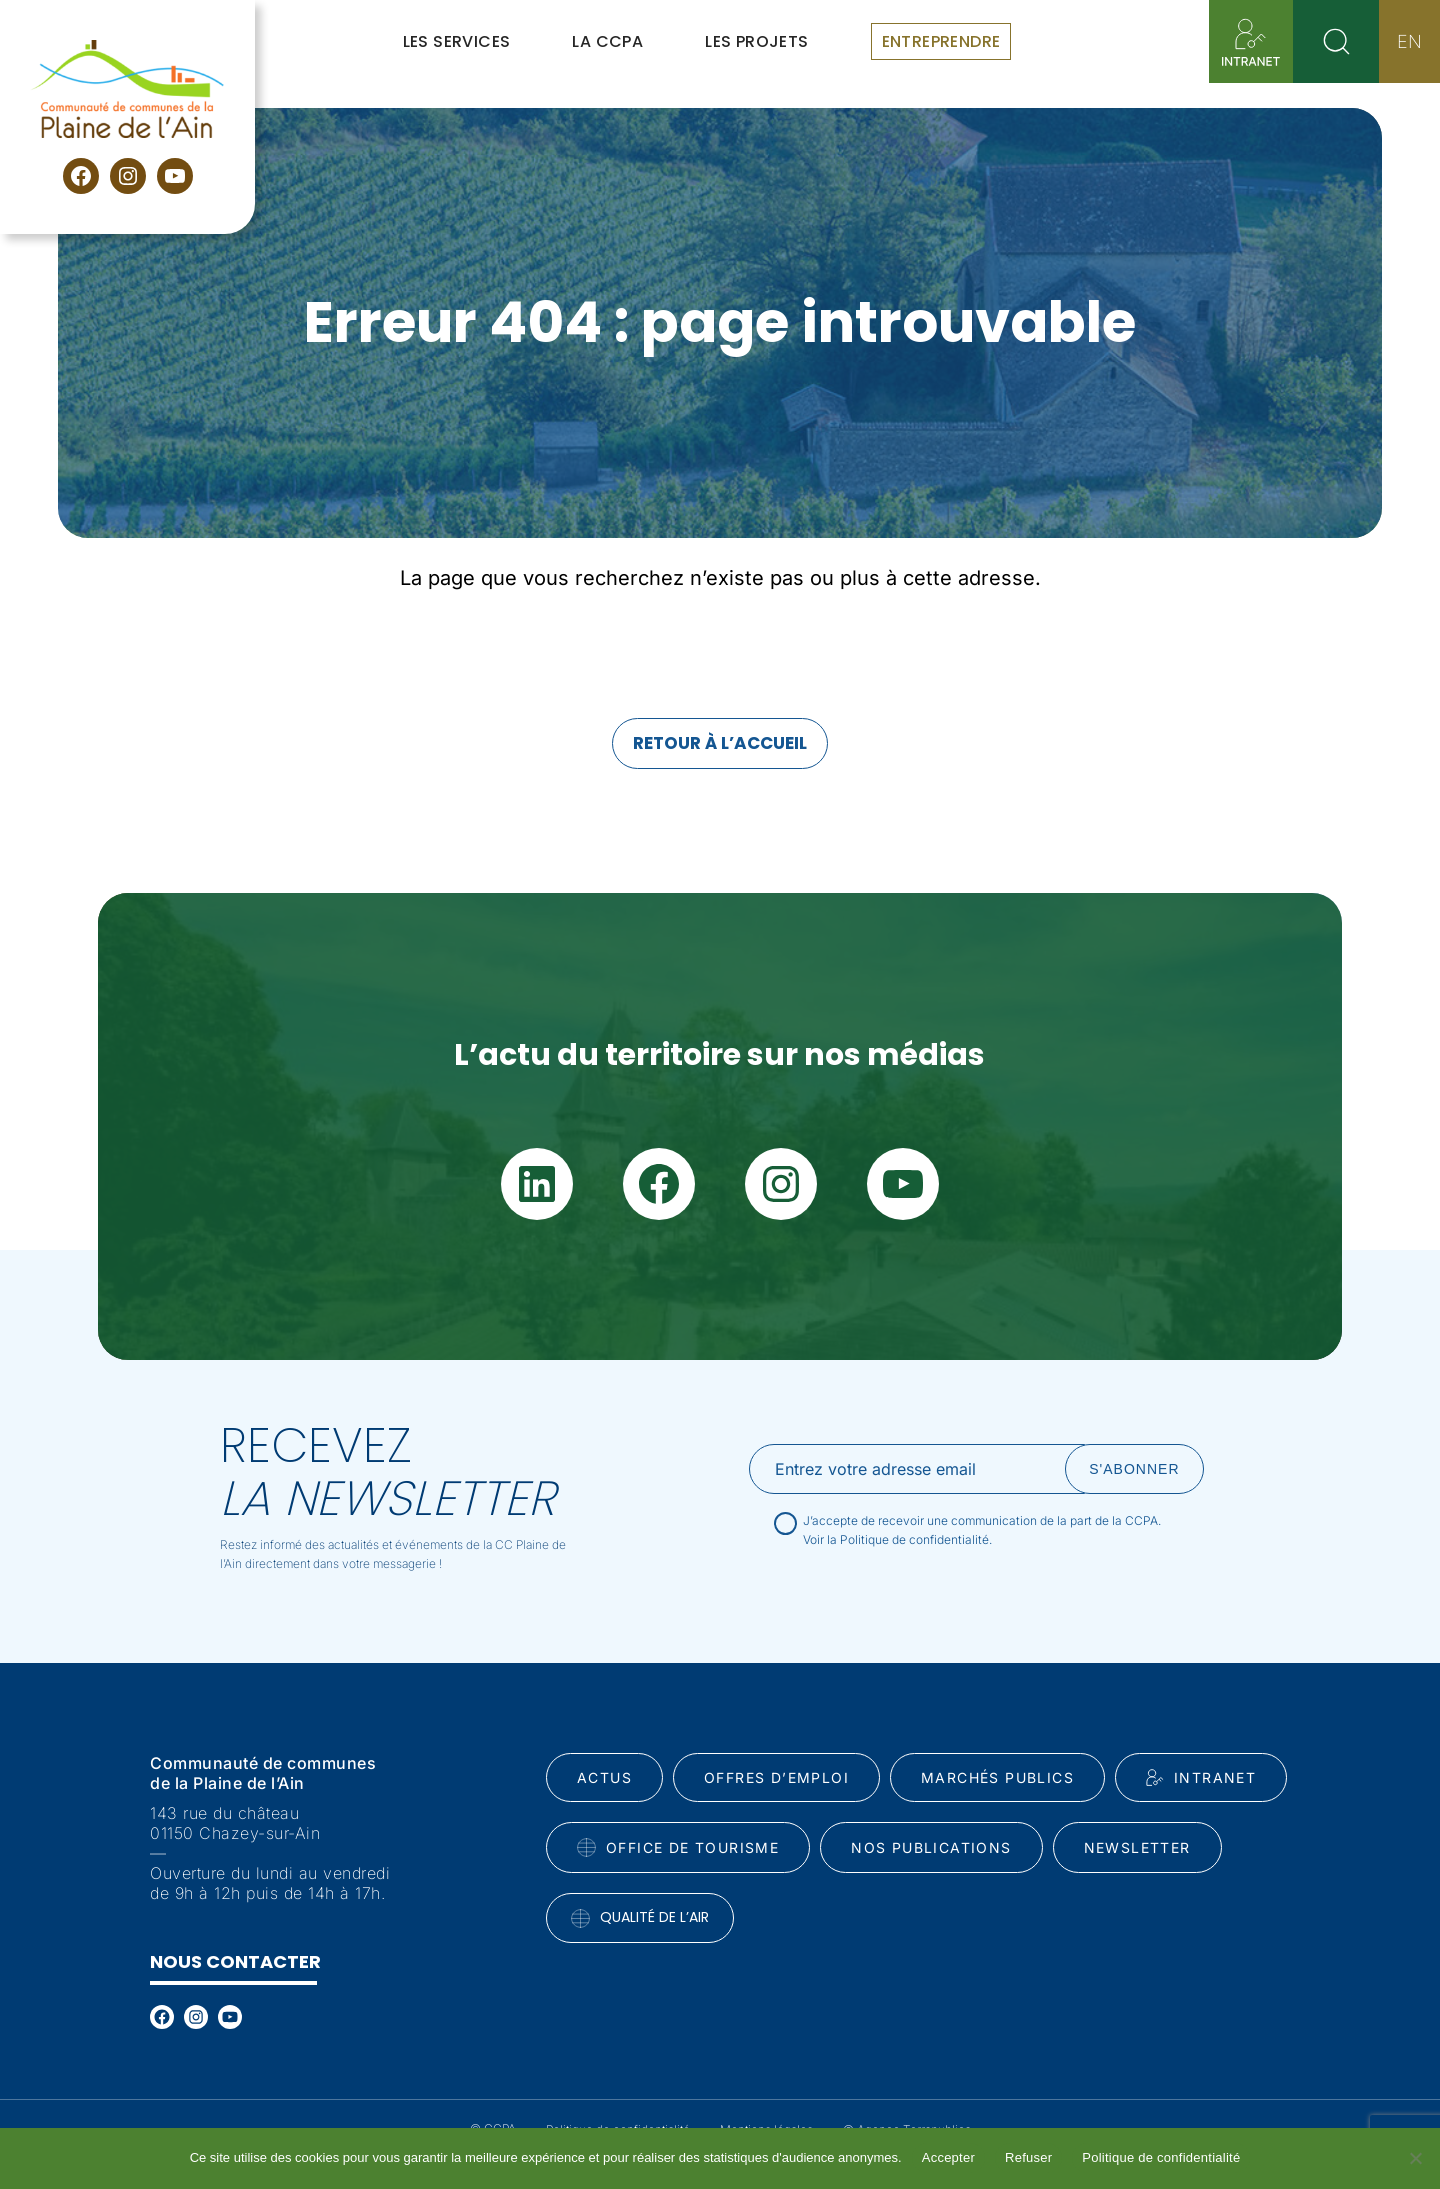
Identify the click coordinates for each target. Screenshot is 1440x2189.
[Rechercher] (1336, 41)
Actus (604, 1777)
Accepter (948, 2157)
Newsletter (1137, 1847)
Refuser (1028, 2157)
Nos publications (931, 1847)
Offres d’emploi (776, 1777)
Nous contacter (235, 1961)
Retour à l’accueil (720, 743)
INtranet (1201, 1778)
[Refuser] (1415, 2158)
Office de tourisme (678, 1847)
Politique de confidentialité (1161, 2157)
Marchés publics (997, 1777)
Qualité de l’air (640, 1917)
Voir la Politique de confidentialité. (897, 1539)
